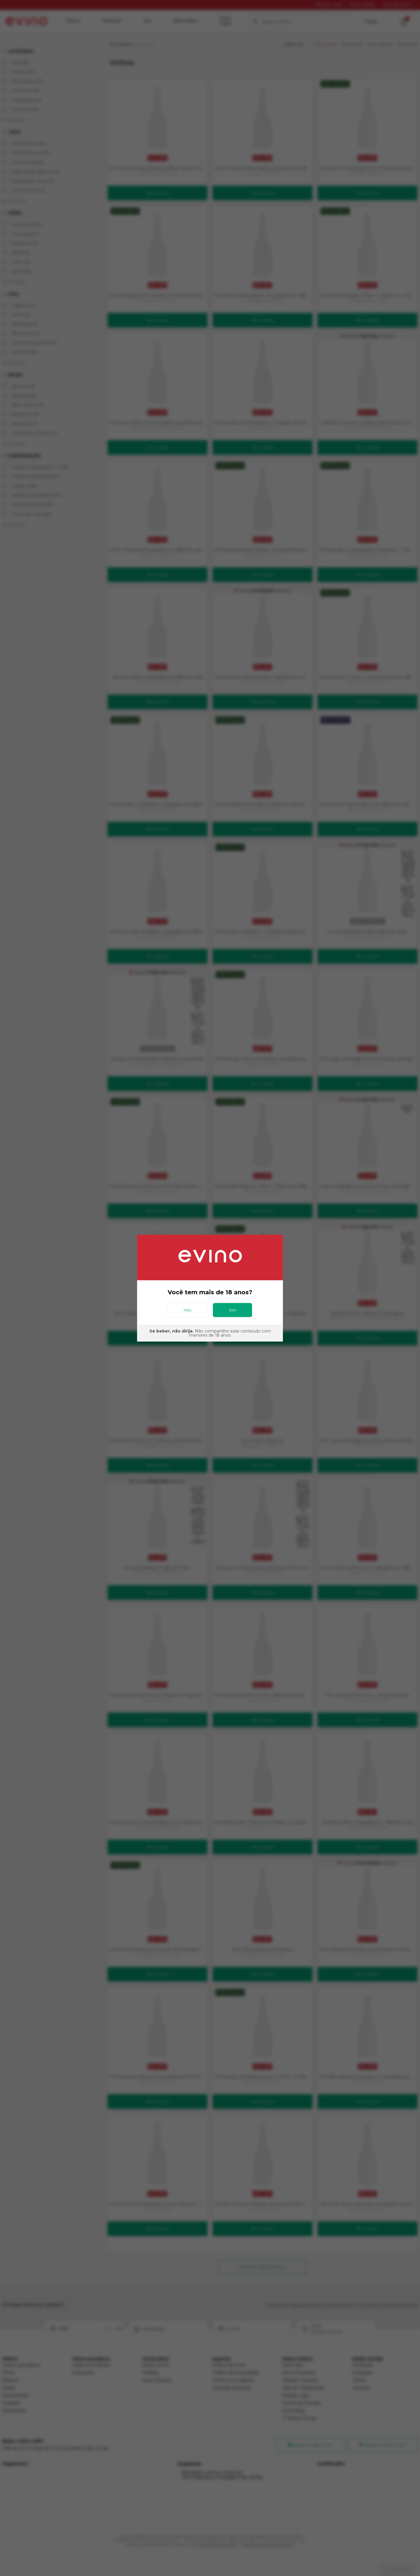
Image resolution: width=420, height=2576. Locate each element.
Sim (232, 1310)
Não (188, 1310)
